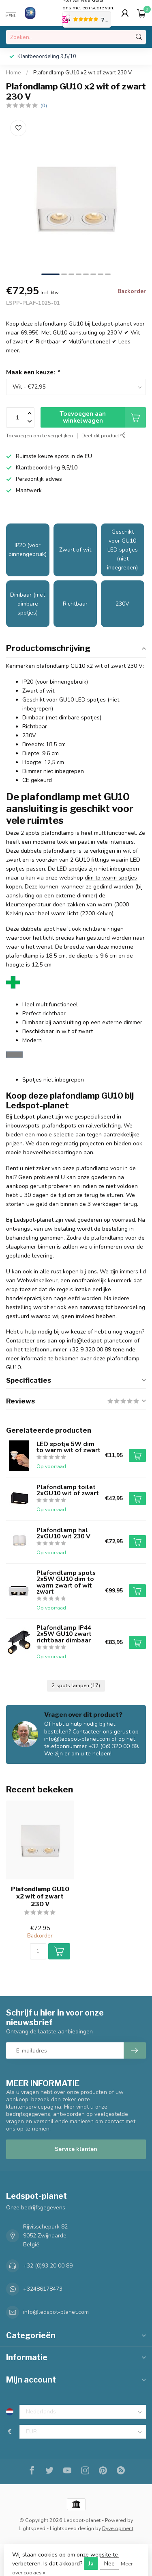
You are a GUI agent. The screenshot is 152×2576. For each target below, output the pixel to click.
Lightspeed (32, 2528)
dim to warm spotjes (111, 878)
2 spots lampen (76, 1685)
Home (13, 72)
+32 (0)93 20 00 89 (48, 2266)
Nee (109, 2563)
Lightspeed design (72, 2528)
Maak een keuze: (33, 372)
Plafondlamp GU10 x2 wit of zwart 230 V (82, 72)
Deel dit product (103, 435)
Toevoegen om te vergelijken (39, 435)
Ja (91, 2563)
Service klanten (76, 2149)
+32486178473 (42, 2289)
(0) (44, 105)
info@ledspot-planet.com (56, 2312)
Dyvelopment (117, 2528)
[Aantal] (38, 1951)
